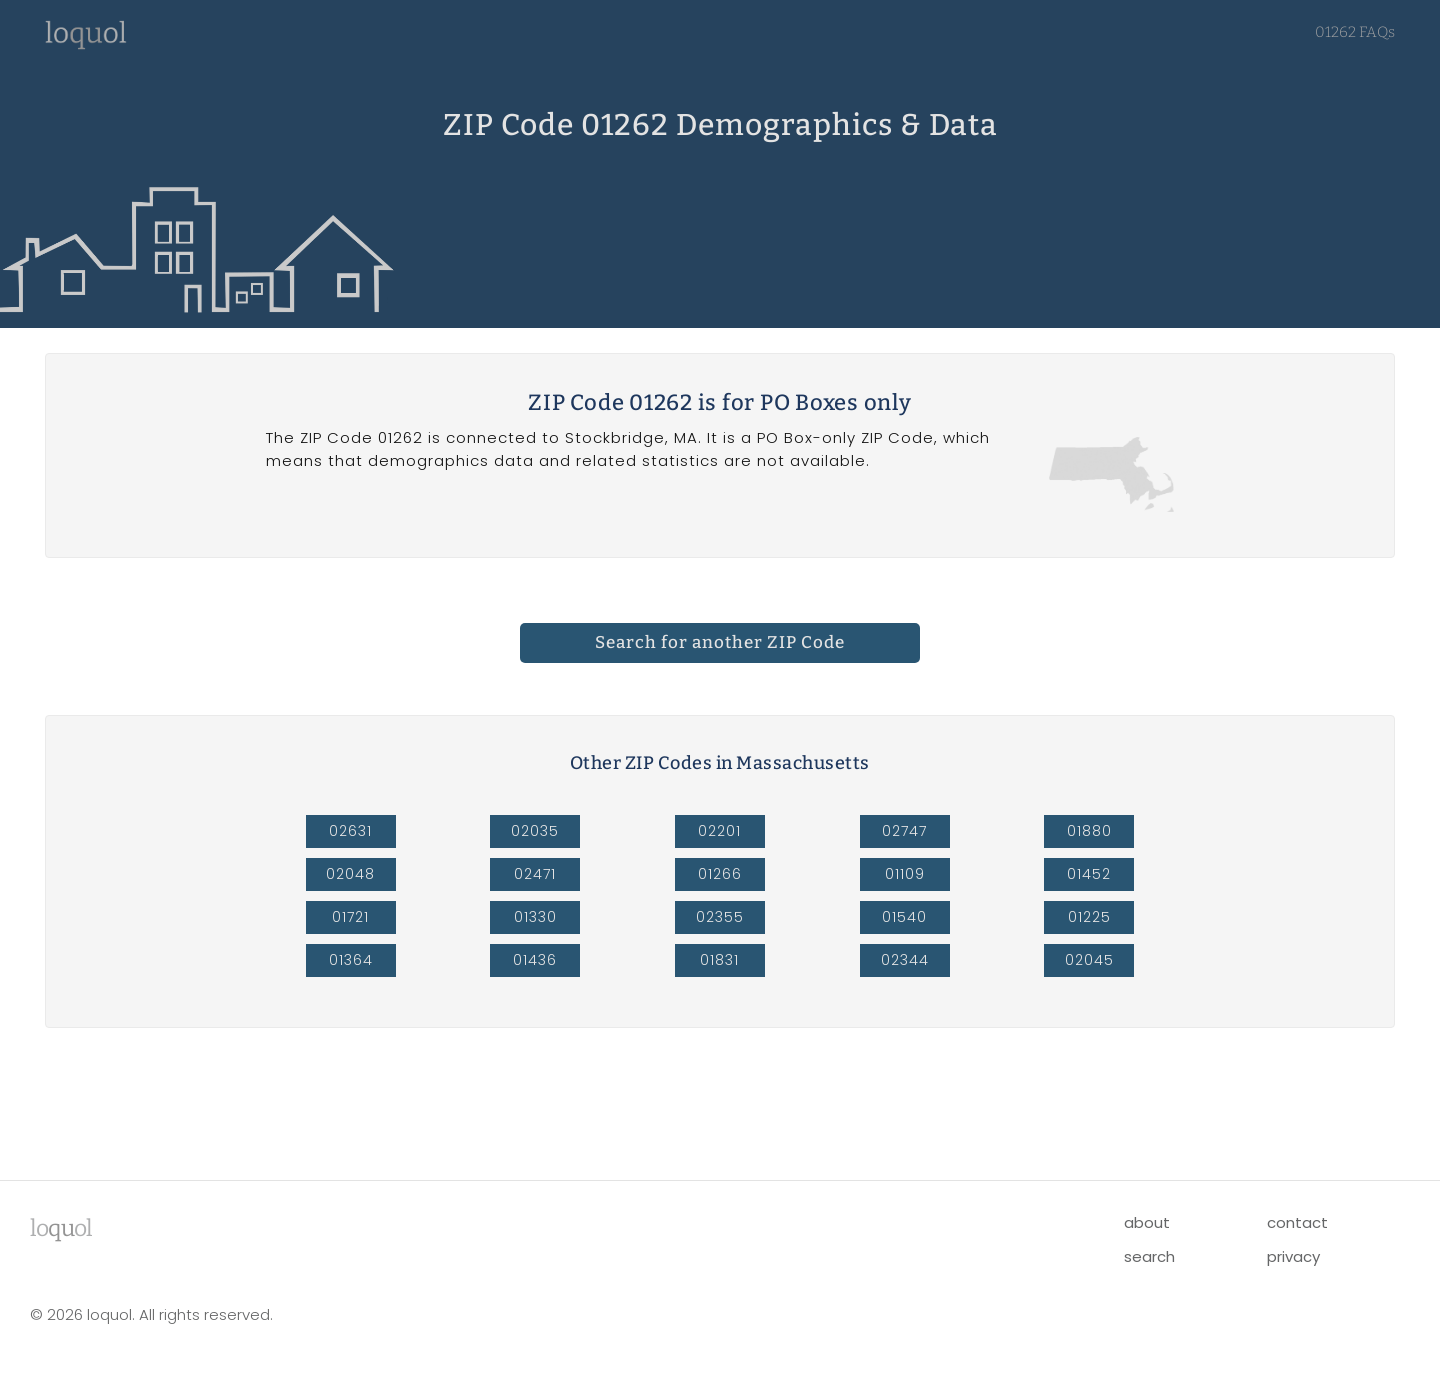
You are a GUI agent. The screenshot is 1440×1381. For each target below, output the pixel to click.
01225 (1089, 917)
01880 (1089, 831)
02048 (350, 874)
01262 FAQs (1355, 32)
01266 (720, 874)
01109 (905, 874)
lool (61, 1228)
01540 (904, 917)
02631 (350, 831)
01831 (719, 960)
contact (1297, 1222)
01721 (350, 917)
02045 (1089, 960)
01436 (535, 960)
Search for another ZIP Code (720, 642)
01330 (535, 917)
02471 (535, 874)
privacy (1293, 1256)
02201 (719, 831)
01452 (1089, 874)
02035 (535, 831)
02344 (905, 960)
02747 (904, 831)
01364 (351, 960)
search (1149, 1256)
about (1147, 1222)
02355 (720, 917)
